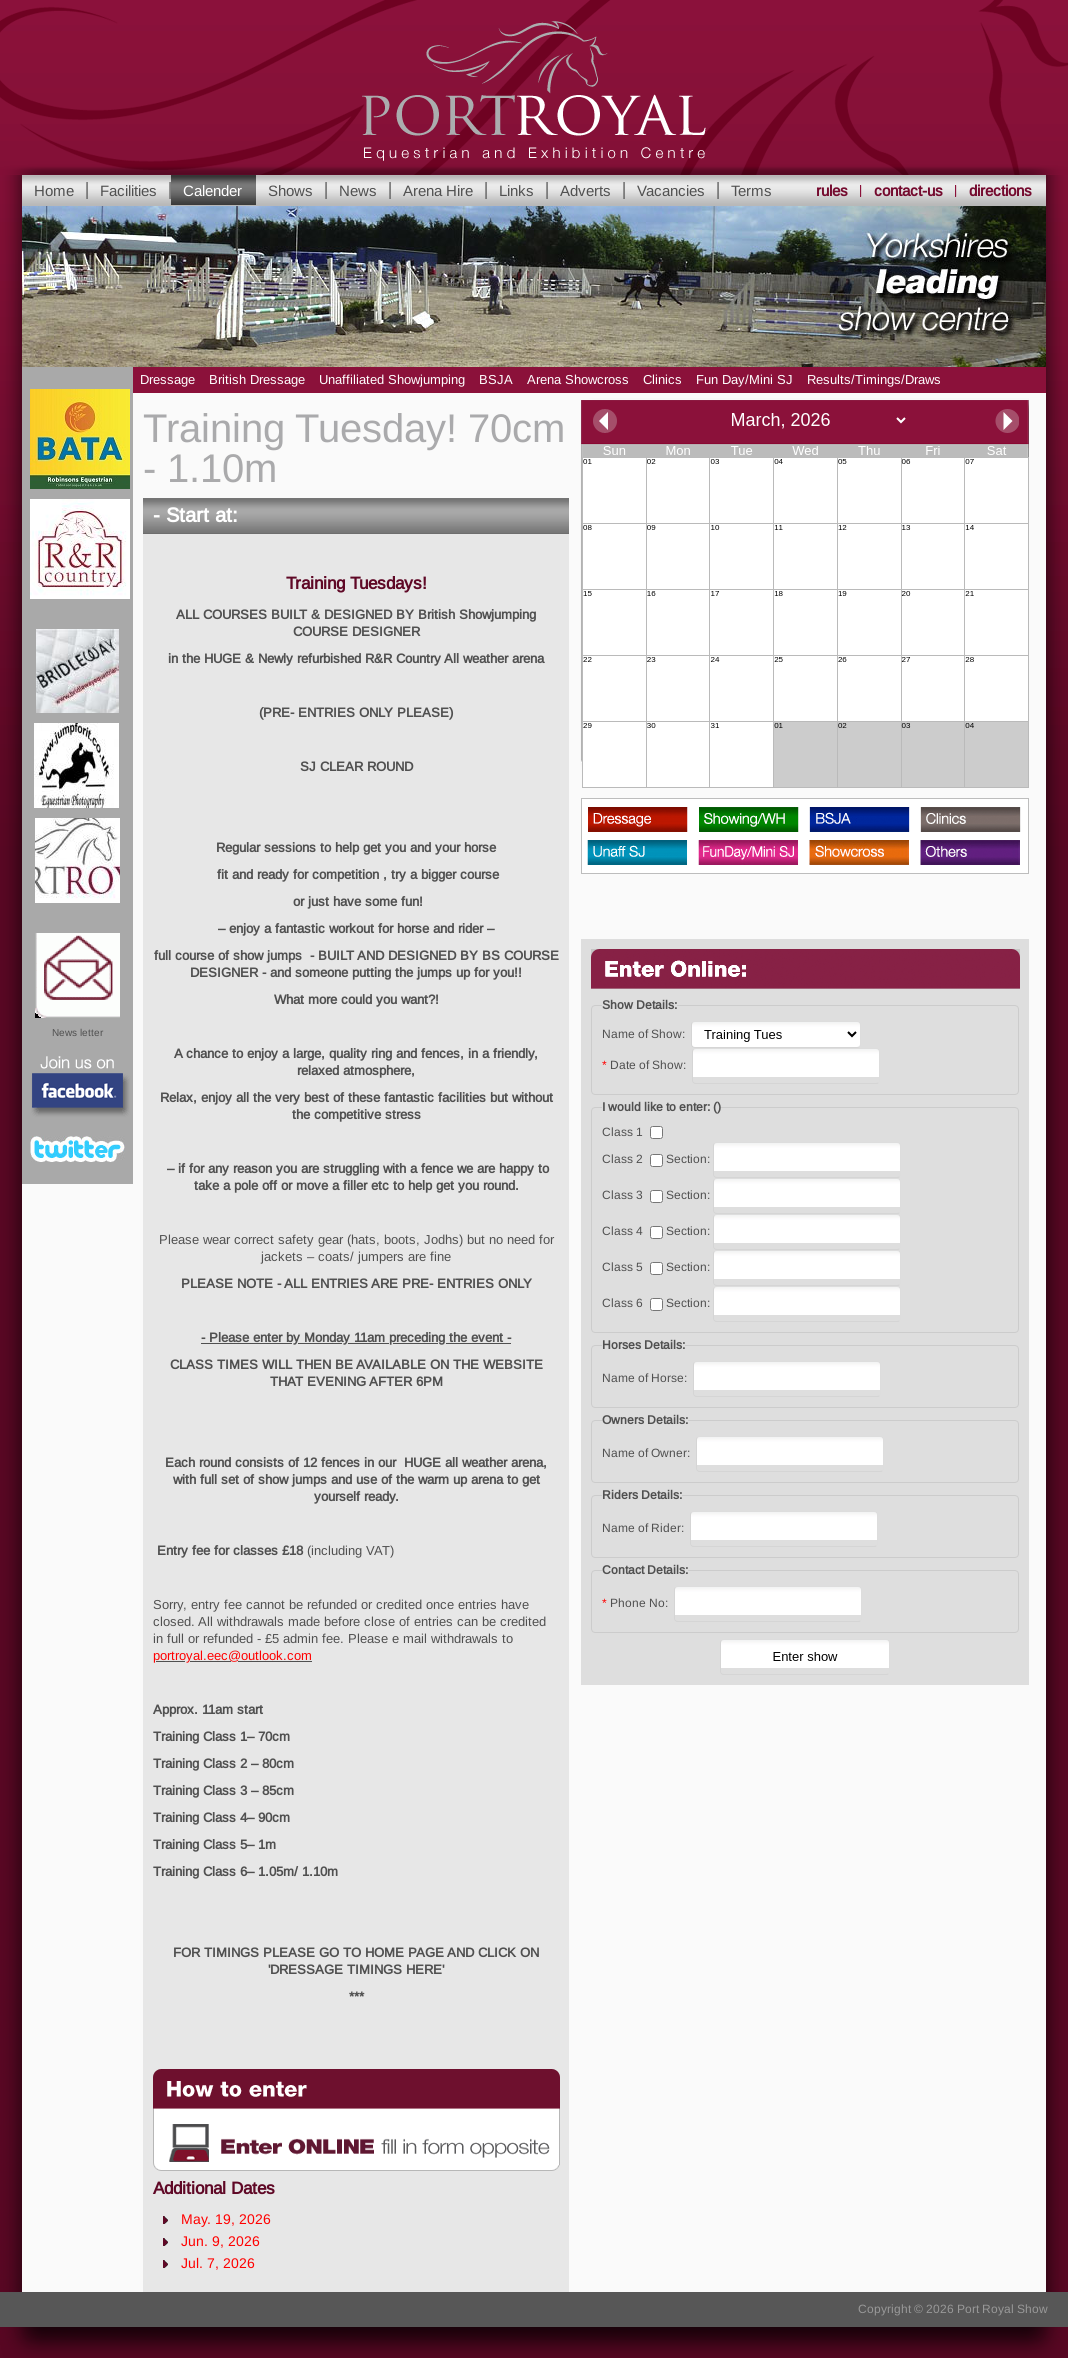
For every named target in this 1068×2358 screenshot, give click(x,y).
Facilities (128, 190)
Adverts (585, 190)
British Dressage (257, 379)
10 (714, 528)
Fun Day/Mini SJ (744, 379)
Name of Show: (643, 1034)
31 (714, 726)
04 (778, 462)
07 (969, 462)
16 (651, 594)
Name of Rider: (644, 1528)
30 (651, 726)
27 (906, 660)
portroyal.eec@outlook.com (232, 1655)
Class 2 (622, 1159)
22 (587, 660)
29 (587, 726)
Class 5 (622, 1267)
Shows (290, 190)
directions (1000, 190)
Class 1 (622, 1132)
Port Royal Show (1002, 2309)
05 (842, 462)
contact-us (908, 190)
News (358, 190)
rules (832, 190)
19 (842, 594)
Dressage (167, 379)
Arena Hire (438, 190)
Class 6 (622, 1303)
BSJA (496, 379)
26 (842, 660)
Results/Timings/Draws (874, 379)
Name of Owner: (647, 1453)
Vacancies (671, 190)
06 (906, 462)
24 (714, 660)
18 (778, 594)
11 (778, 528)
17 (714, 594)
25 (778, 660)
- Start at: (195, 515)
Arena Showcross (578, 379)
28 (969, 660)
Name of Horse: (646, 1378)
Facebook (78, 1087)
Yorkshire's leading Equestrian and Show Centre (534, 92)
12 (842, 528)
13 (906, 528)
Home (54, 190)
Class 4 (622, 1231)
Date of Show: (645, 1065)
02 (651, 462)
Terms (751, 190)
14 (969, 528)
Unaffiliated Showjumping (392, 379)
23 (651, 660)
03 (714, 462)
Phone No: (636, 1603)
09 (651, 528)
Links (516, 190)
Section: (688, 1159)
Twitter (77, 1149)
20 (906, 594)
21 (969, 594)
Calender (212, 190)
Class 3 (622, 1195)
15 (587, 594)
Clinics (662, 379)
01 (587, 462)
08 (587, 528)
